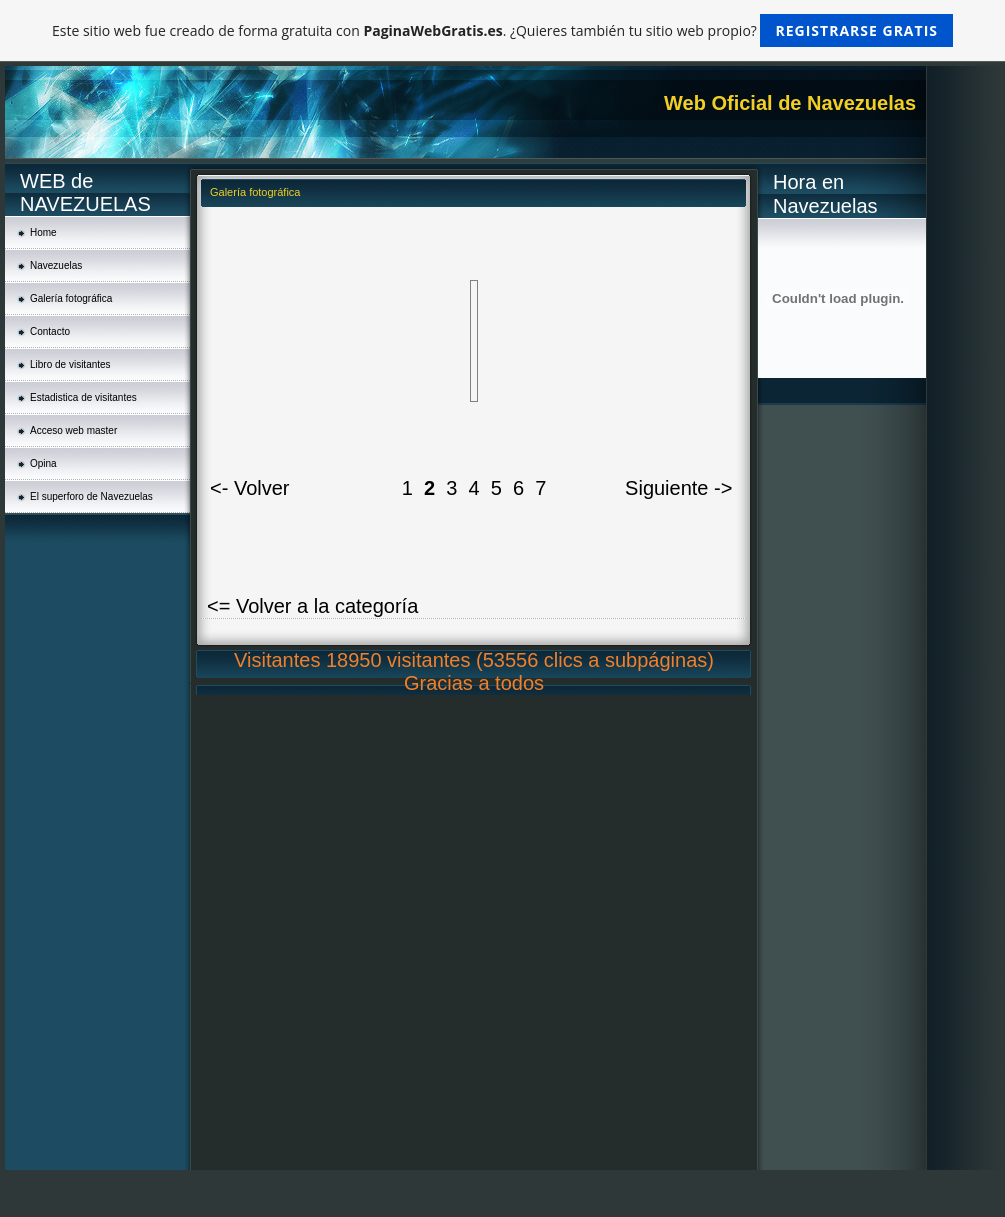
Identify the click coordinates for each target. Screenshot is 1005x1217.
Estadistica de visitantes (83, 397)
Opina (43, 463)
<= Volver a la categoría (312, 606)
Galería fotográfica (71, 298)
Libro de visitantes (70, 364)
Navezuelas (56, 265)
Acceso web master (73, 430)
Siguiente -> (678, 488)
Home (43, 232)
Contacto (50, 331)
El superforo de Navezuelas (91, 496)
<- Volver (249, 488)
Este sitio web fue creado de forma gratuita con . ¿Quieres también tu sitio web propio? (502, 30)
